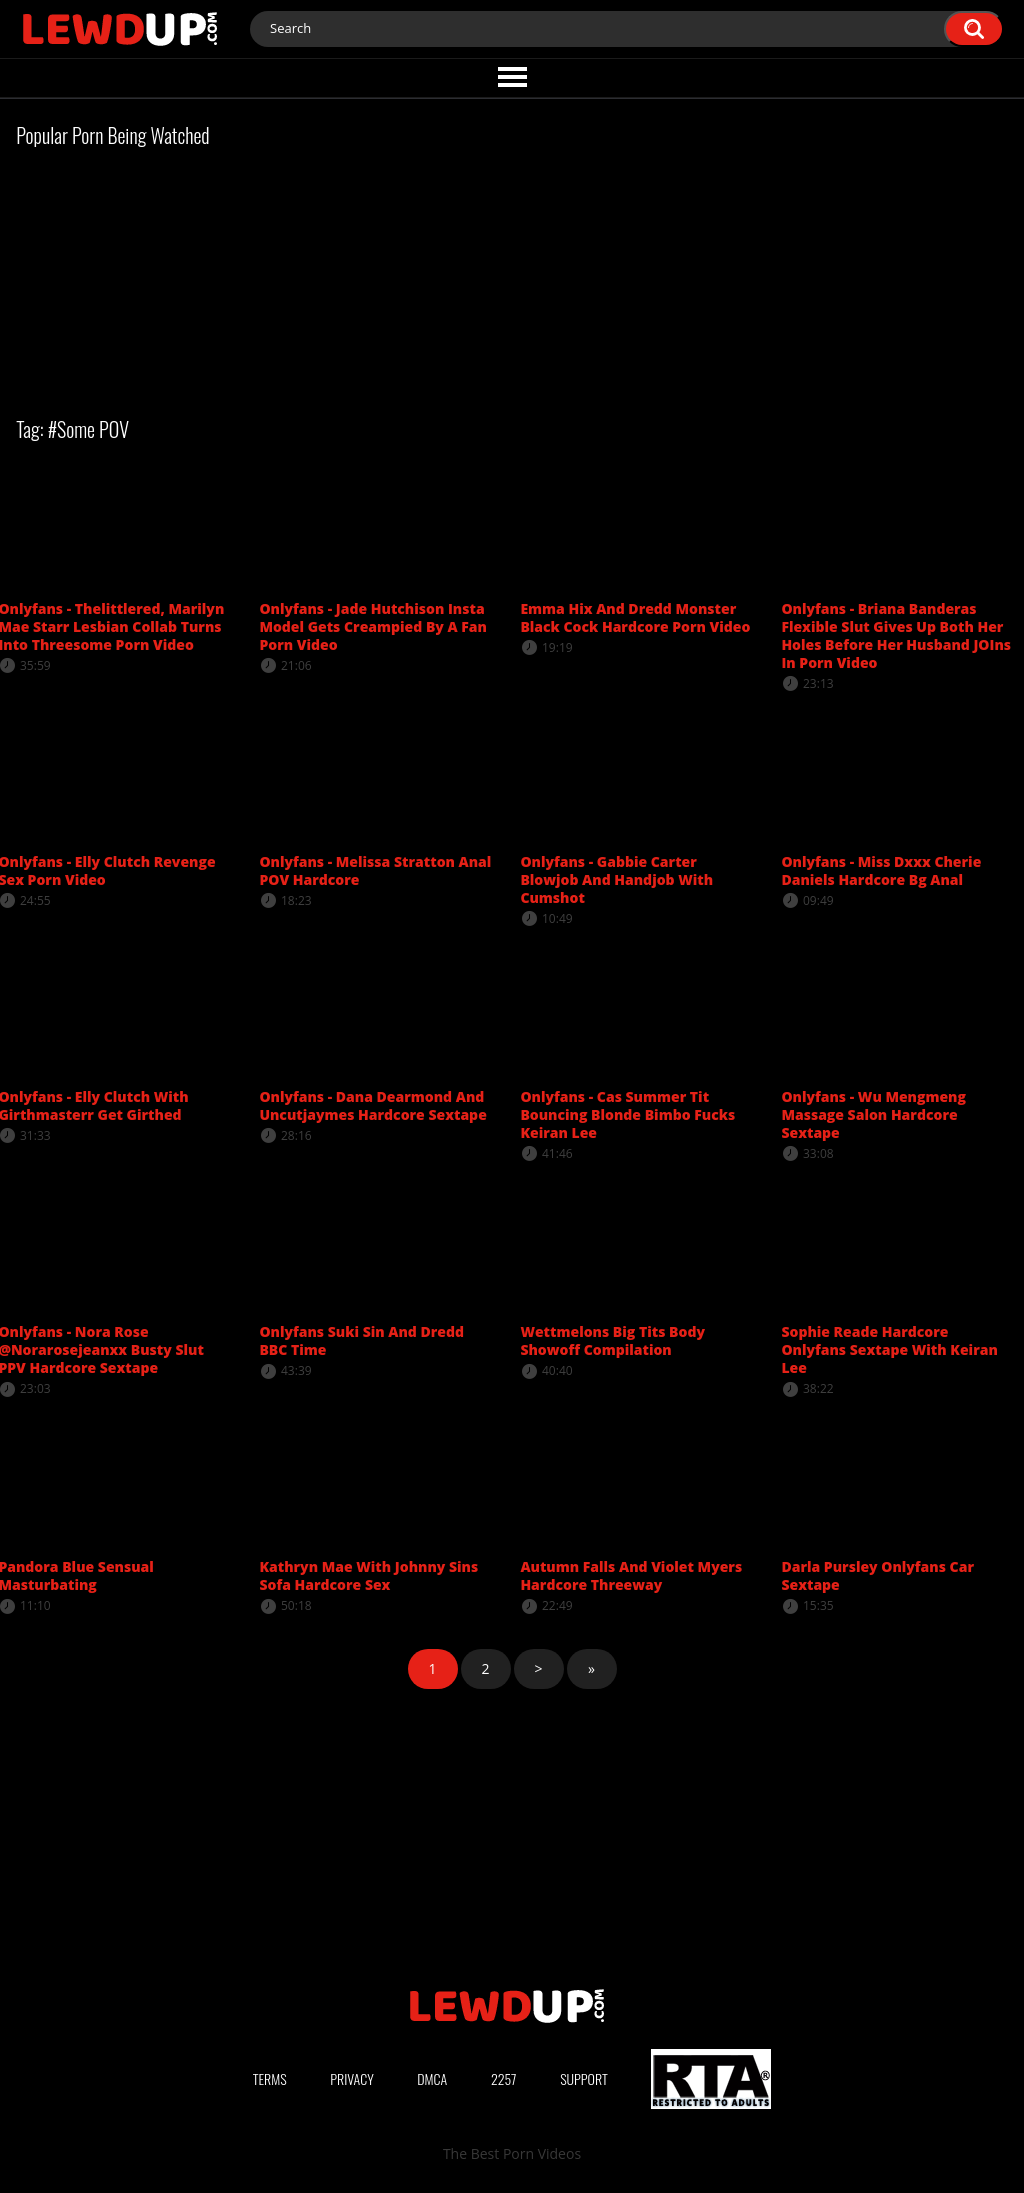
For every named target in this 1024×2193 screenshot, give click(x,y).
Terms (270, 2078)
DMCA (432, 2078)
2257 (504, 2078)
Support (584, 2078)
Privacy (352, 2078)
